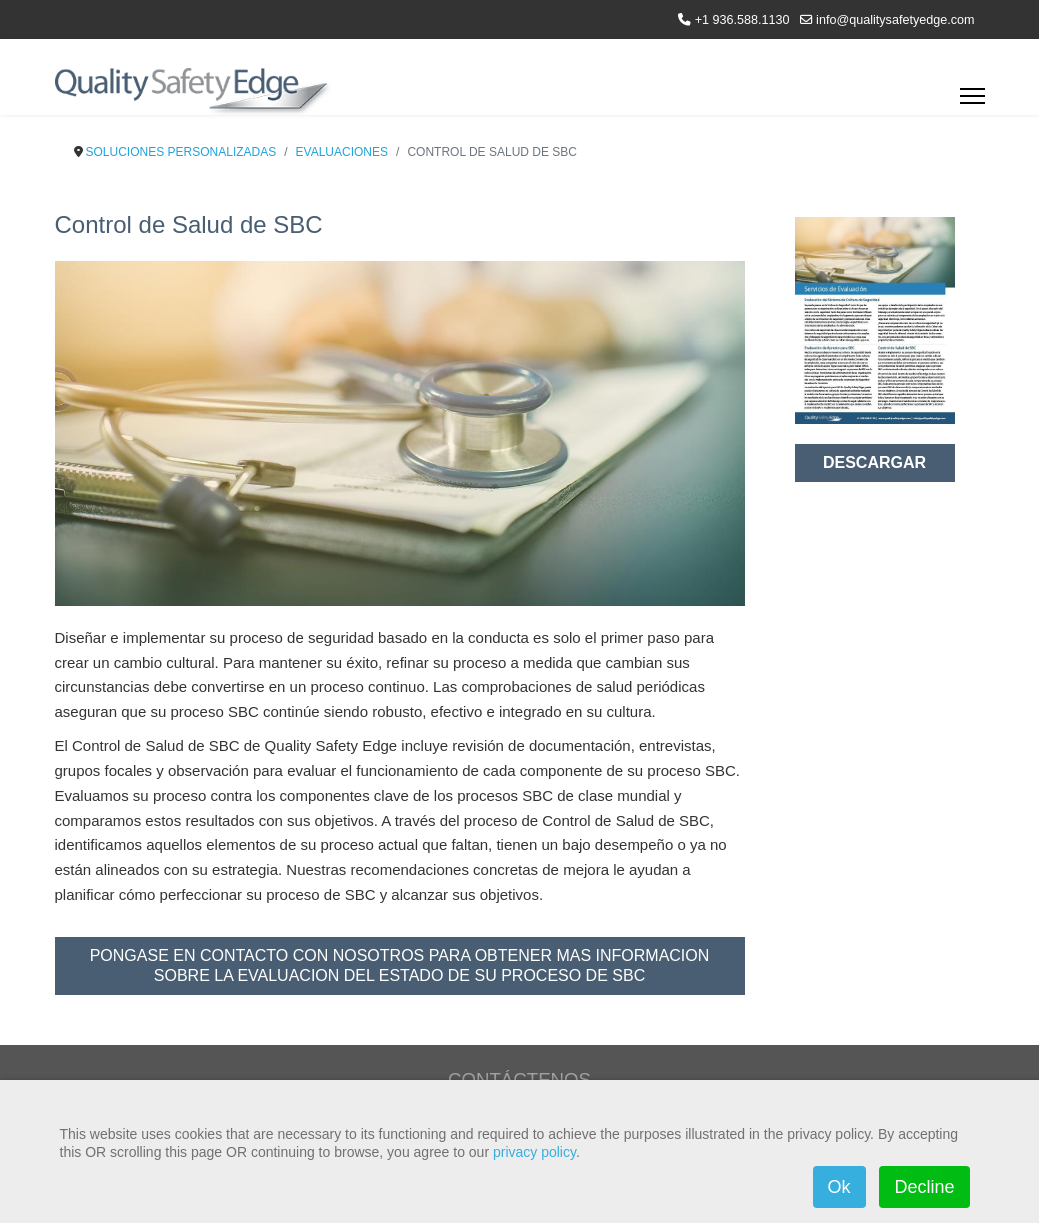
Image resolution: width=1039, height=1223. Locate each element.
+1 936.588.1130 (742, 20)
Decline (924, 1187)
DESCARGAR (874, 462)
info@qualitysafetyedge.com (895, 20)
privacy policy (534, 1152)
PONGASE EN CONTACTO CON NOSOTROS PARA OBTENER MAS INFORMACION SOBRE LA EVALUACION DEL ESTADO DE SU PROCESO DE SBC (400, 965)
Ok (839, 1187)
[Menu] (972, 102)
